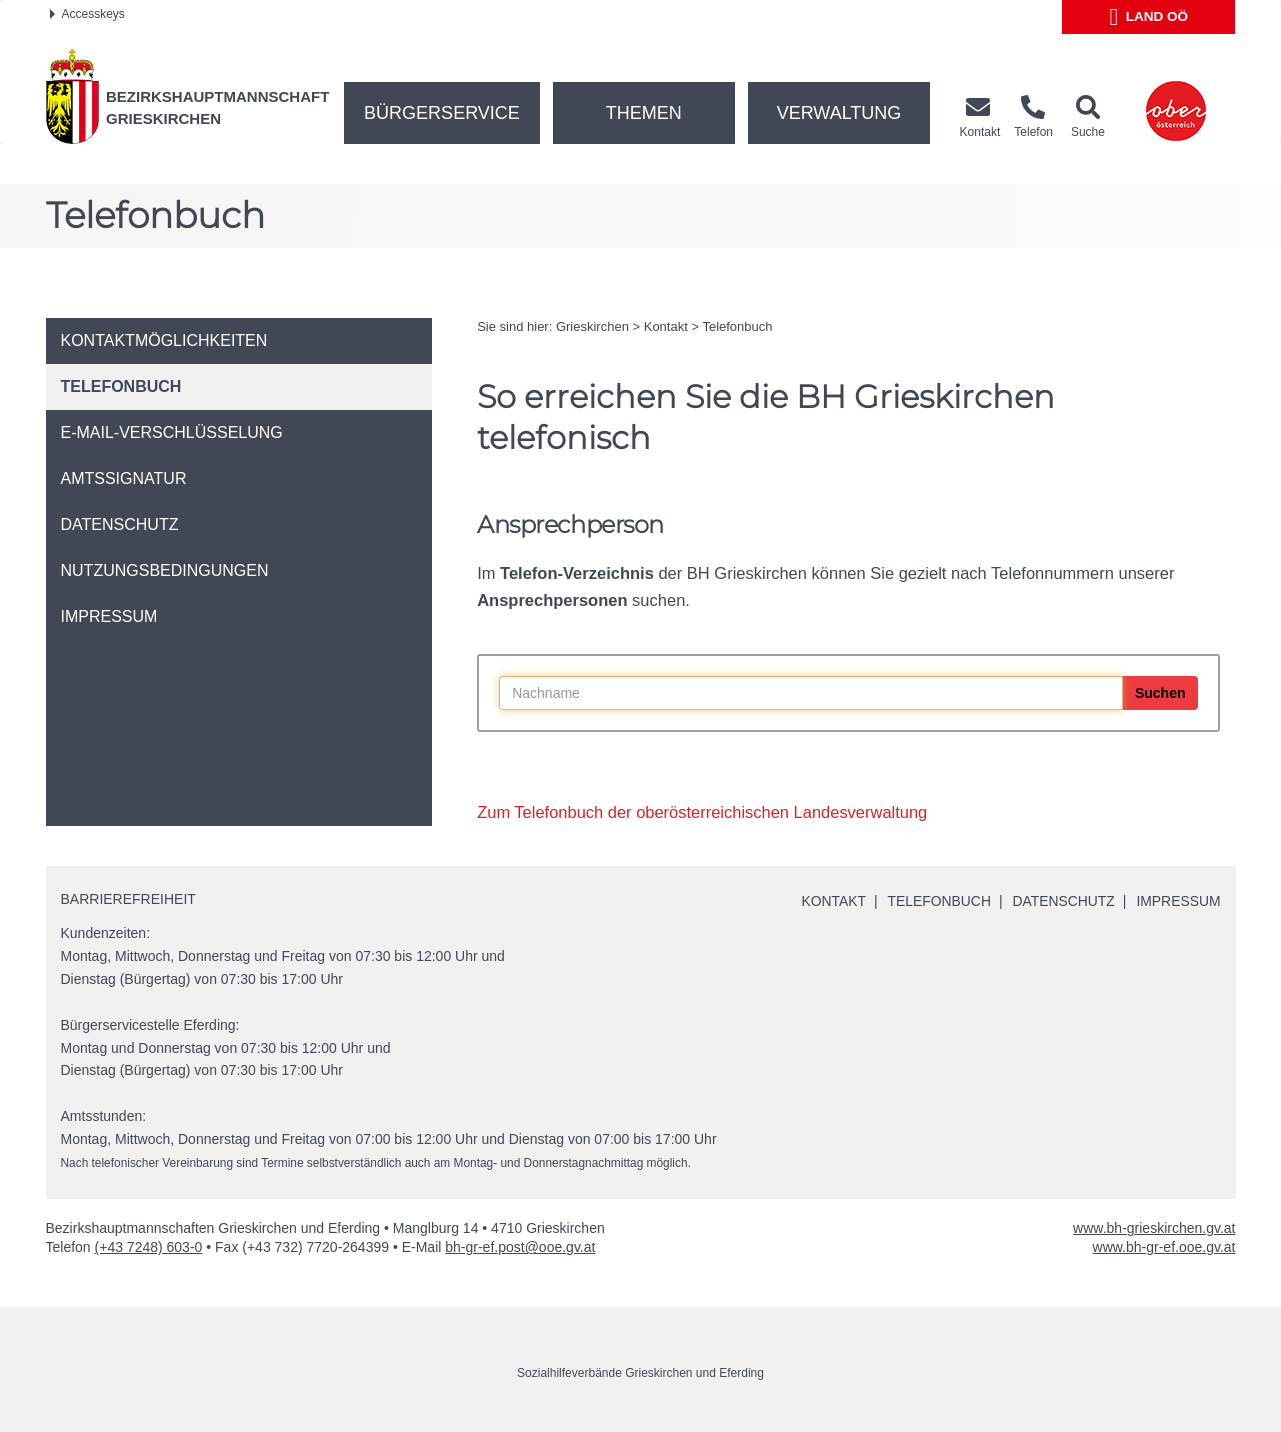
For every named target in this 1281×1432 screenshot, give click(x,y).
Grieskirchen (592, 326)
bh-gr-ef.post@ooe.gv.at (520, 1247)
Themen (644, 113)
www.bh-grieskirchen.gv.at (1154, 1228)
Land (1149, 17)
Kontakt (666, 326)
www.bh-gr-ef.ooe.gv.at (1164, 1247)
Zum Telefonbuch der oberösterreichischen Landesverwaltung (702, 812)
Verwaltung (839, 113)
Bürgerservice (442, 113)
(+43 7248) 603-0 (149, 1247)
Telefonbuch (737, 326)
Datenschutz (1062, 901)
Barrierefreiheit (128, 899)
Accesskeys (87, 14)
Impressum (1178, 901)
